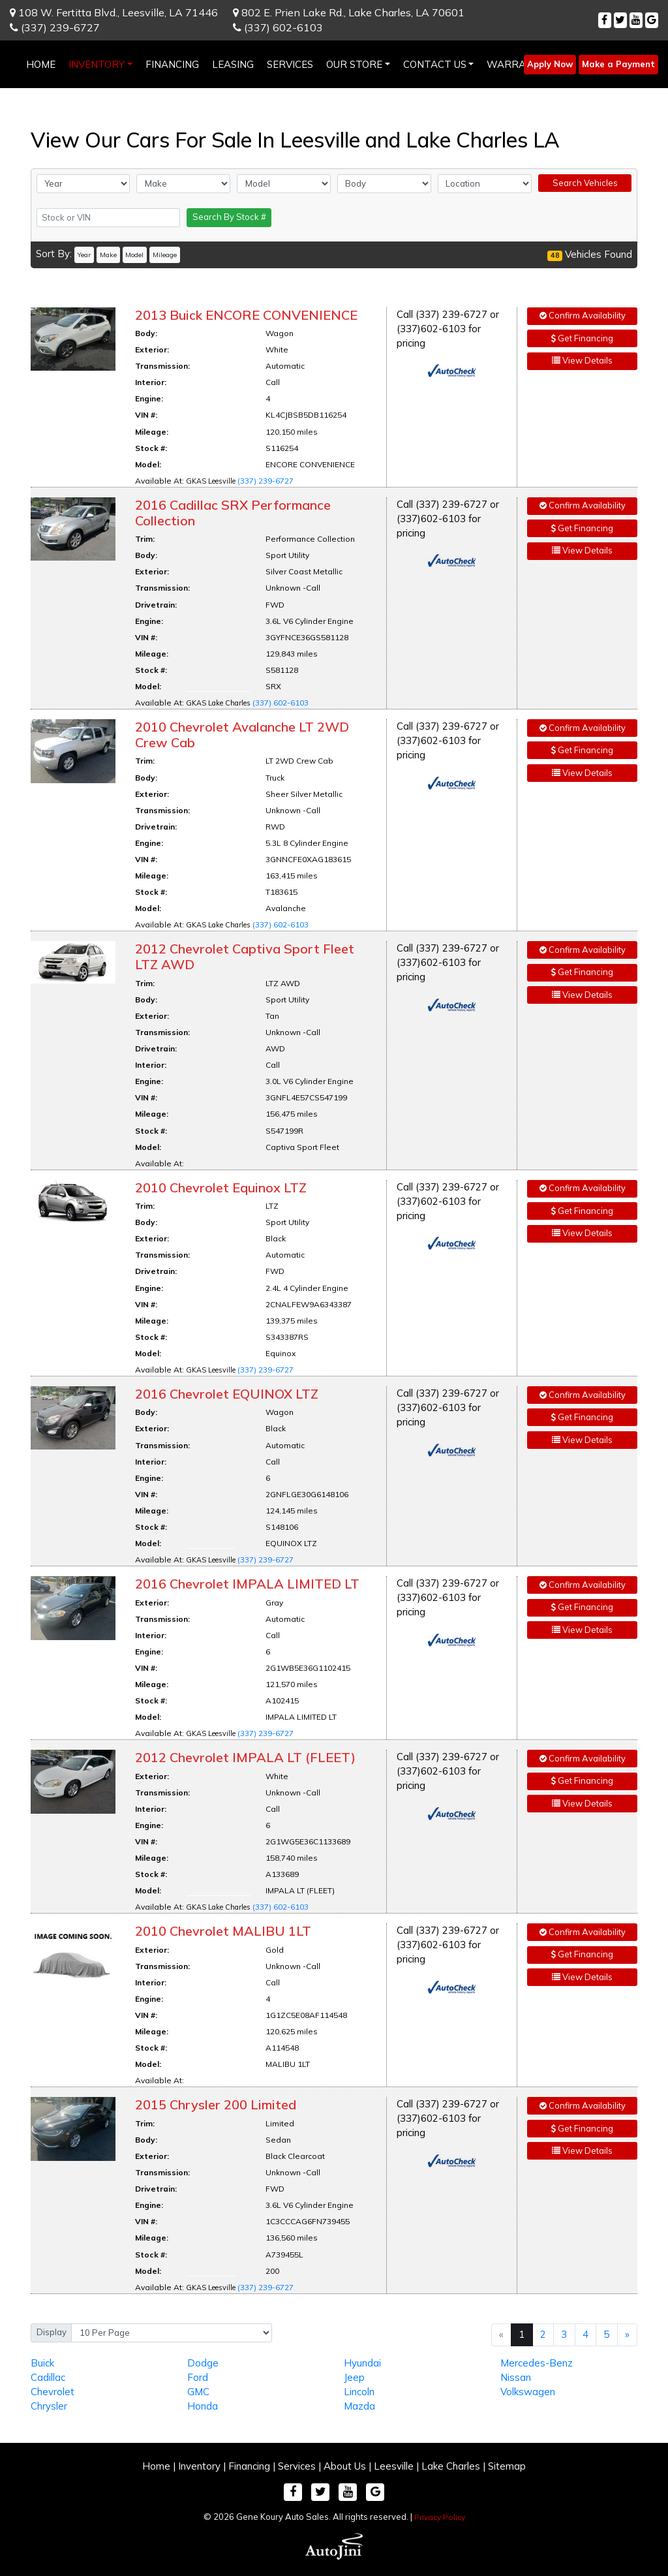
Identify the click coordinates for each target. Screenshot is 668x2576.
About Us (345, 2466)
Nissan (515, 2377)
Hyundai (362, 2363)
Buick (42, 2363)
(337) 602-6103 (278, 27)
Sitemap (507, 2466)
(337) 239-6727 (55, 27)
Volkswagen (527, 2391)
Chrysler (49, 2406)
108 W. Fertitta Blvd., (114, 12)
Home (156, 2466)
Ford (197, 2377)
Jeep (354, 2377)
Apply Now (550, 64)
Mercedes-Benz (536, 2363)
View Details (582, 360)
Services (297, 2466)
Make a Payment (618, 64)
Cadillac (48, 2377)
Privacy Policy (439, 2517)
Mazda (359, 2406)
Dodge (203, 2363)
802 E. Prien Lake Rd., (348, 12)
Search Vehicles (585, 183)
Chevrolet (52, 2391)
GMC (198, 2391)
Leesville (394, 2466)
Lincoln (359, 2391)
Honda (202, 2406)
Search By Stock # (229, 216)
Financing (249, 2466)
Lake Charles (450, 2466)
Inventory (199, 2466)
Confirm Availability (582, 315)
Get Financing (582, 338)
